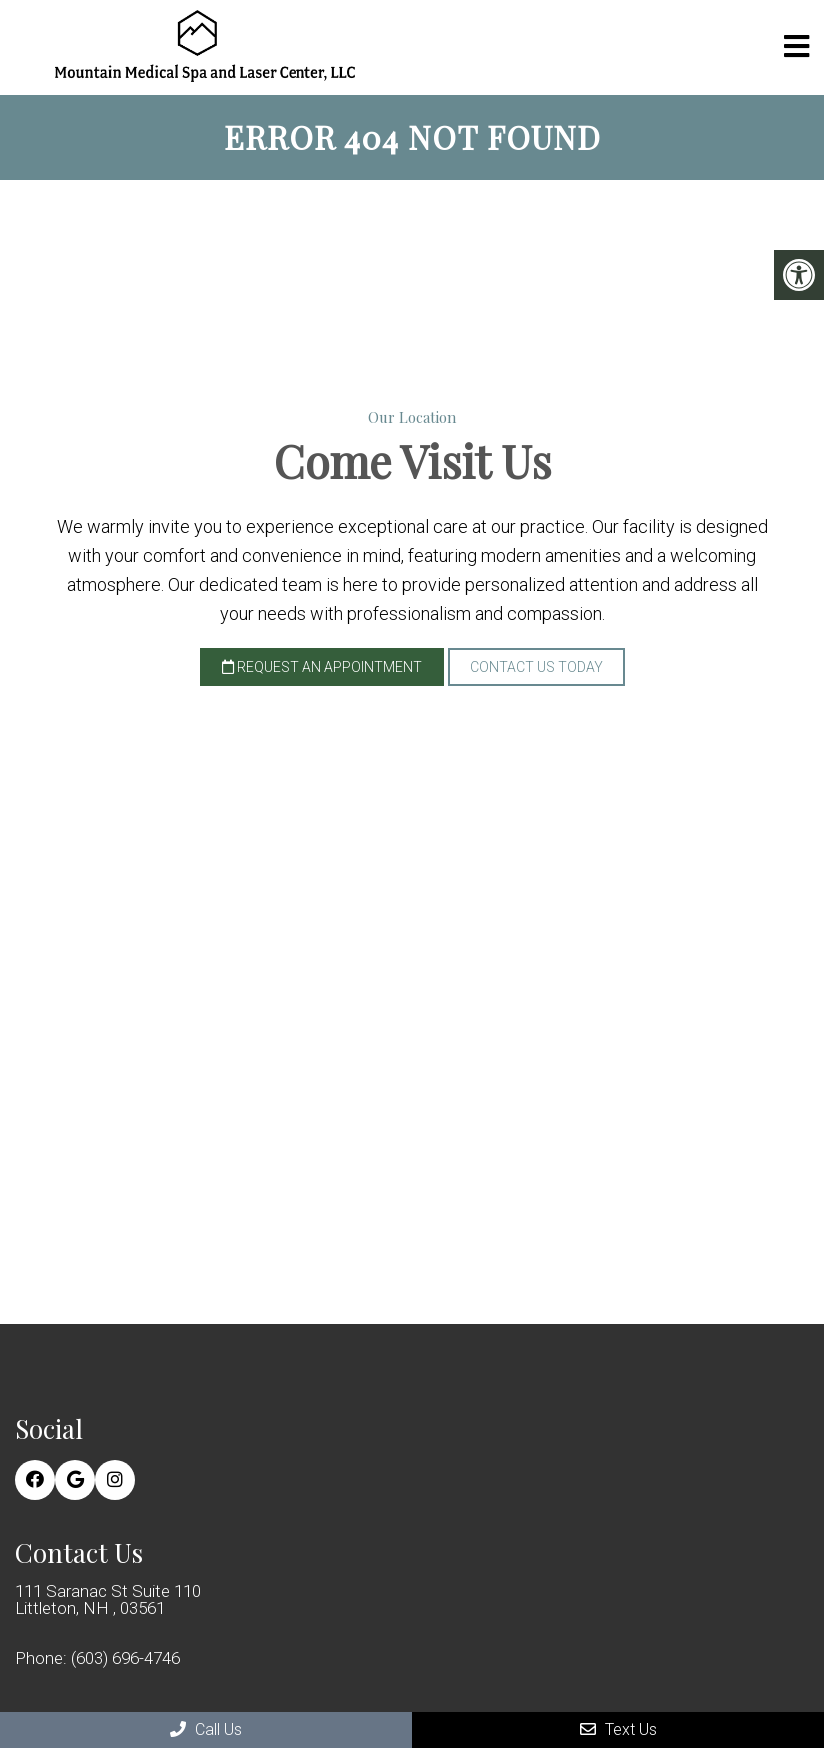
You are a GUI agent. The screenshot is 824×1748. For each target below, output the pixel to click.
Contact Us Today (536, 667)
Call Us (206, 1729)
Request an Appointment (322, 667)
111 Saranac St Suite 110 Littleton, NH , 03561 (108, 1600)
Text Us (618, 1729)
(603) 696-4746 (125, 1658)
